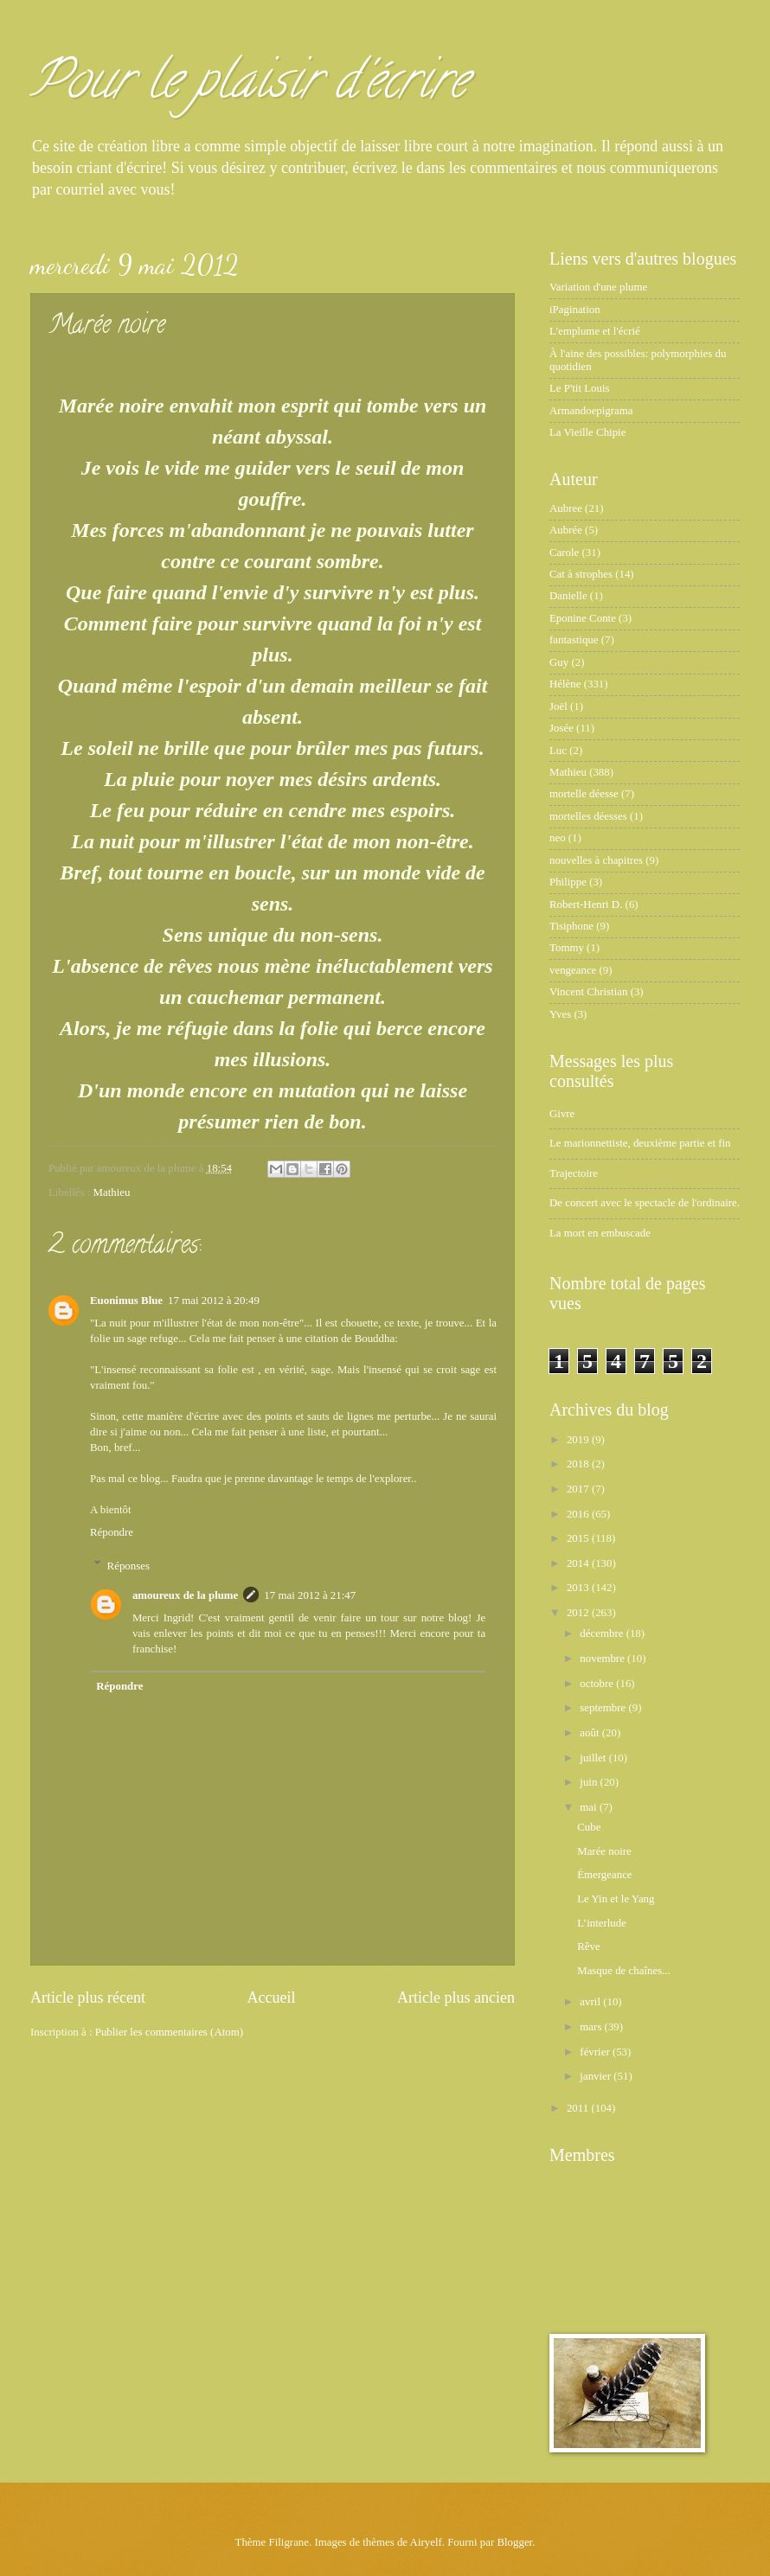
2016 (579, 1514)
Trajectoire (573, 1173)
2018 (579, 1464)
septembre (604, 1708)
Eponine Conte (582, 618)
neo (557, 838)
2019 (579, 1440)
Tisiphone (571, 926)
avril (591, 2002)
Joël (558, 706)
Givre (561, 1114)
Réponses (128, 1565)
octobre (598, 1684)
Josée (561, 728)
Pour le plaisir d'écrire (248, 85)
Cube (588, 1827)
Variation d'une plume (598, 287)
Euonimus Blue (126, 1300)
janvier (596, 2076)
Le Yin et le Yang (615, 1899)
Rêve (588, 1946)
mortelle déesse (584, 794)
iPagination (574, 310)
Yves (560, 1014)
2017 (579, 1489)
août (590, 1733)
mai (590, 1807)
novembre (603, 1658)
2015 (579, 1538)
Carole (564, 553)
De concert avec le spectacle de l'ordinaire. (644, 1203)
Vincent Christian (588, 992)
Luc (558, 751)
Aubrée (565, 530)
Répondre (111, 1532)
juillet (594, 1758)
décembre (603, 1633)
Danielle (568, 596)
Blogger (514, 2542)
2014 (579, 1563)
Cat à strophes (581, 574)
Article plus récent (87, 1997)
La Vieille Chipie (587, 432)
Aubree (565, 508)
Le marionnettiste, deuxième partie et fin (640, 1143)
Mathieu (112, 1192)
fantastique (574, 640)
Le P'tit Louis (579, 388)
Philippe (568, 882)
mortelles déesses (588, 816)
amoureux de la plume (185, 1595)
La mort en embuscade (600, 1233)
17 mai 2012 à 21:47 (310, 1595)
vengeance (572, 970)
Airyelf (426, 2542)
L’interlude (601, 1923)
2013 (579, 1588)
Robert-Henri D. (585, 904)
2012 (579, 1613)
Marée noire (604, 1851)
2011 (579, 2108)
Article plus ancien (456, 1997)
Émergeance (604, 1875)
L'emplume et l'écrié (594, 331)
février (596, 2052)
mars (592, 2027)
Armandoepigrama (591, 411)
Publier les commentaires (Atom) (169, 2032)
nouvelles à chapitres (596, 860)
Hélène (565, 684)
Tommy (566, 948)
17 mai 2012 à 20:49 (214, 1300)
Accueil (271, 1997)
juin (590, 1782)
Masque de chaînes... (624, 1971)
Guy (558, 662)
